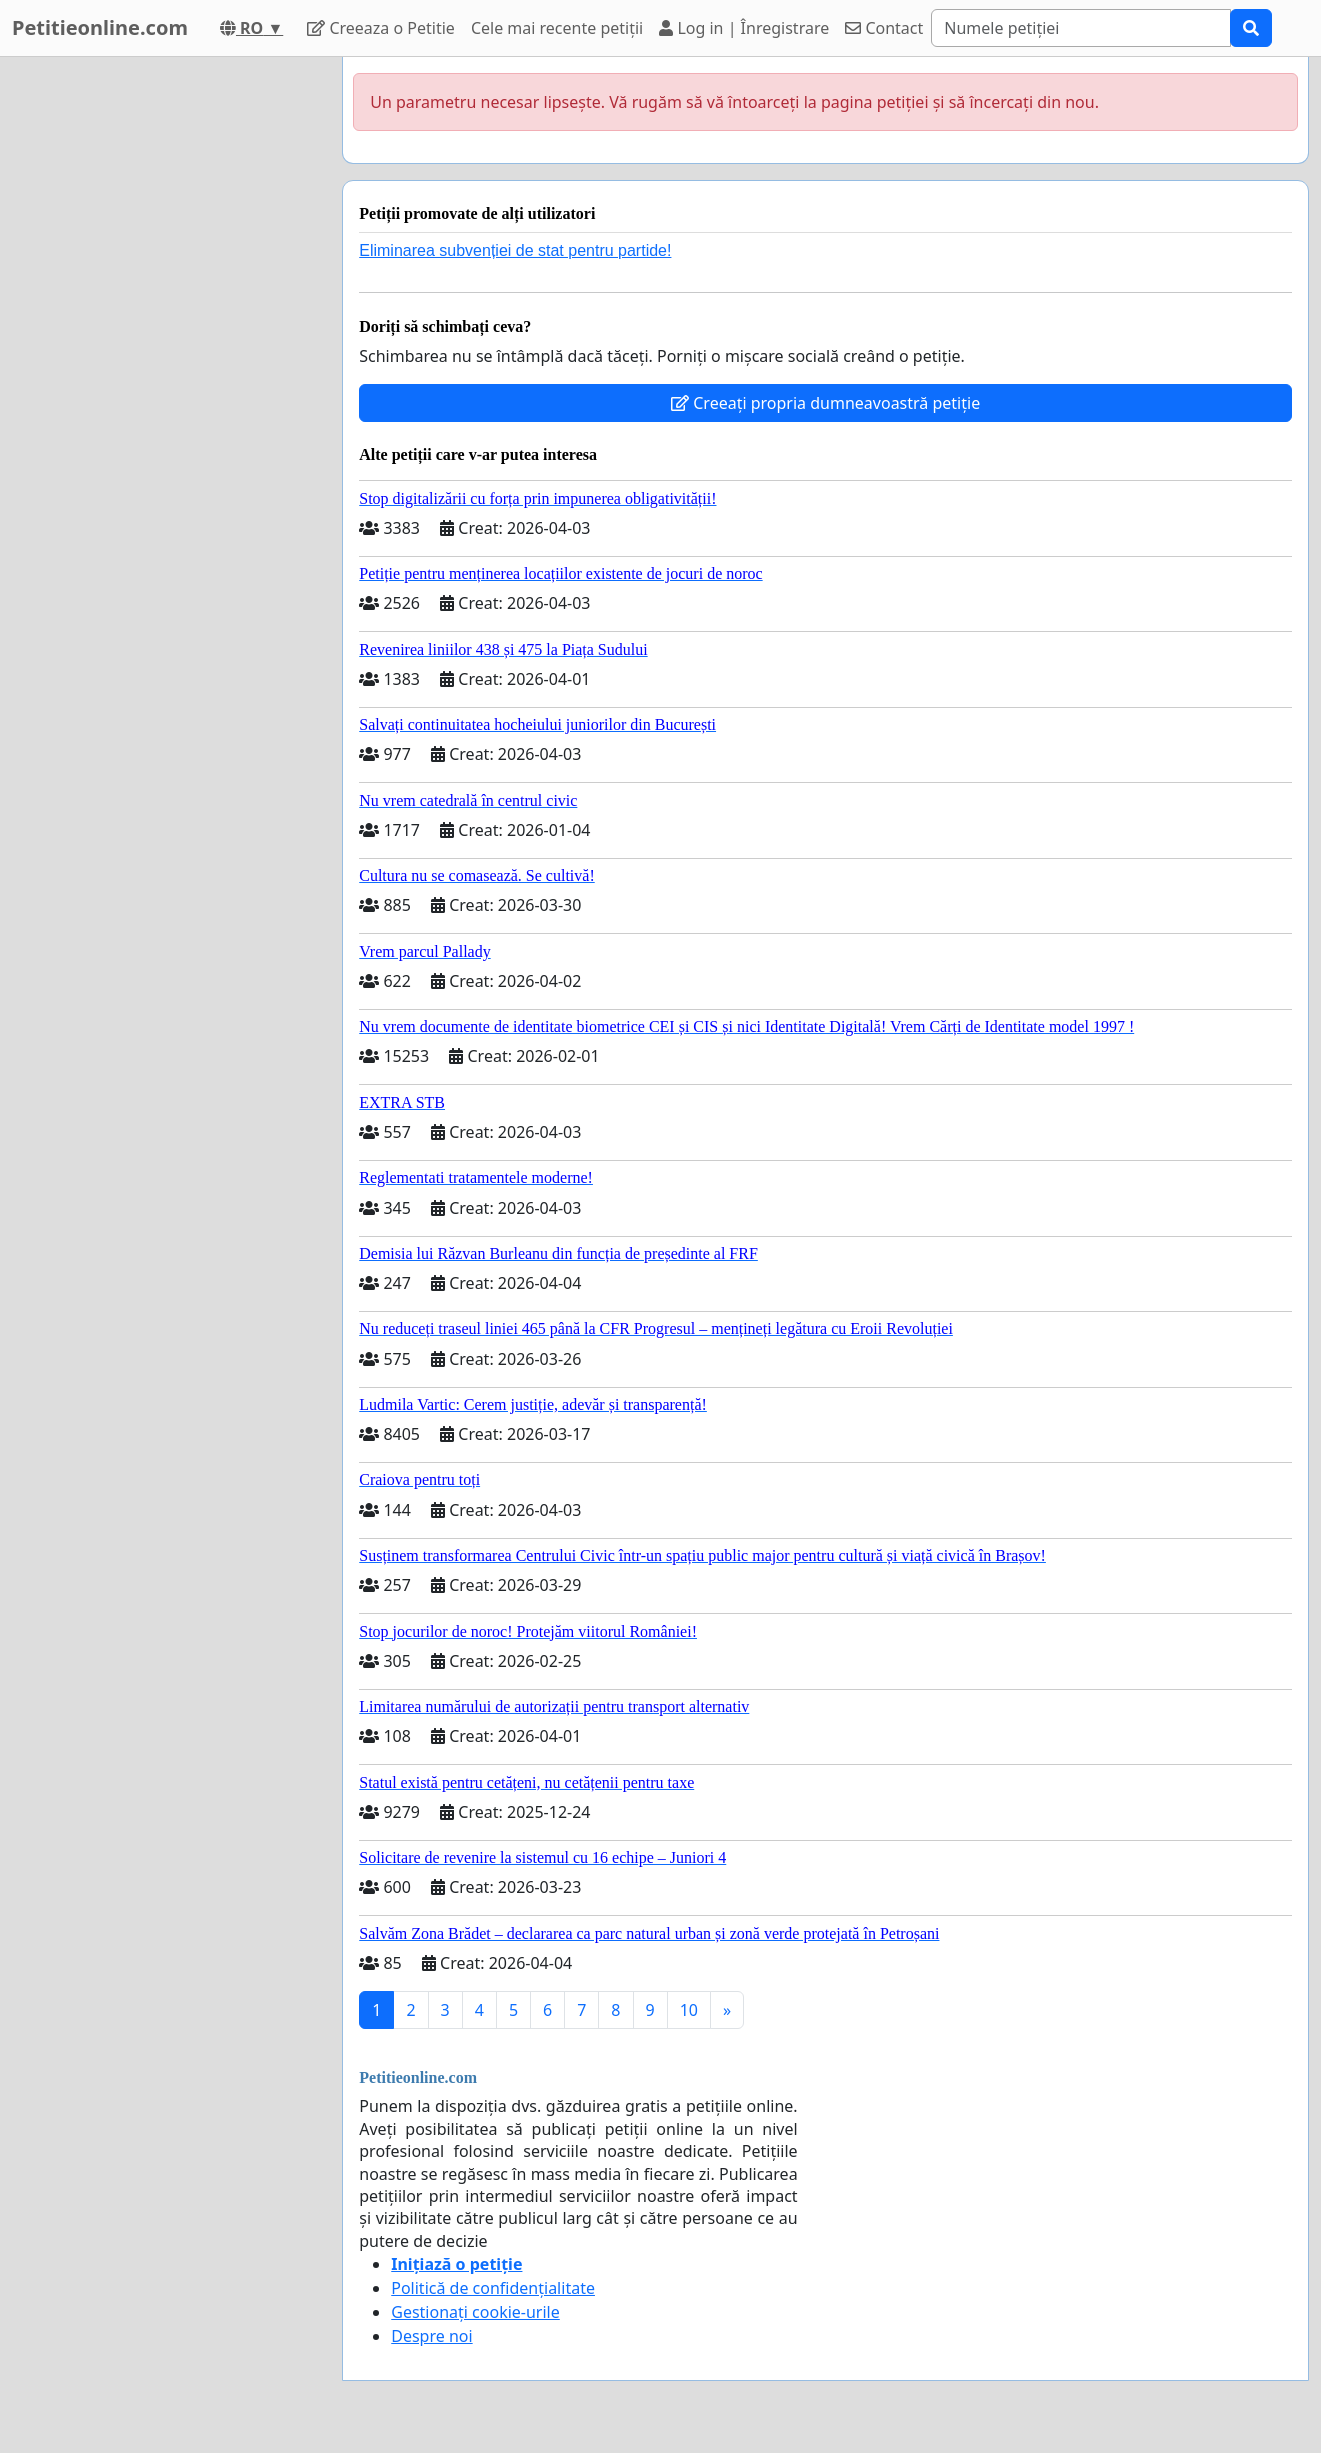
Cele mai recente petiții (557, 28)
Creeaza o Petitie (381, 28)
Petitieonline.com (100, 27)
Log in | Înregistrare (744, 28)
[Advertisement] (162, 357)
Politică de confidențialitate (493, 2288)
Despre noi (431, 2336)
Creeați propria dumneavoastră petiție (825, 403)
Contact (884, 28)
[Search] (1081, 28)
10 (689, 2010)
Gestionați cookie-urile (475, 2312)
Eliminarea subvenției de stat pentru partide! (515, 250)
